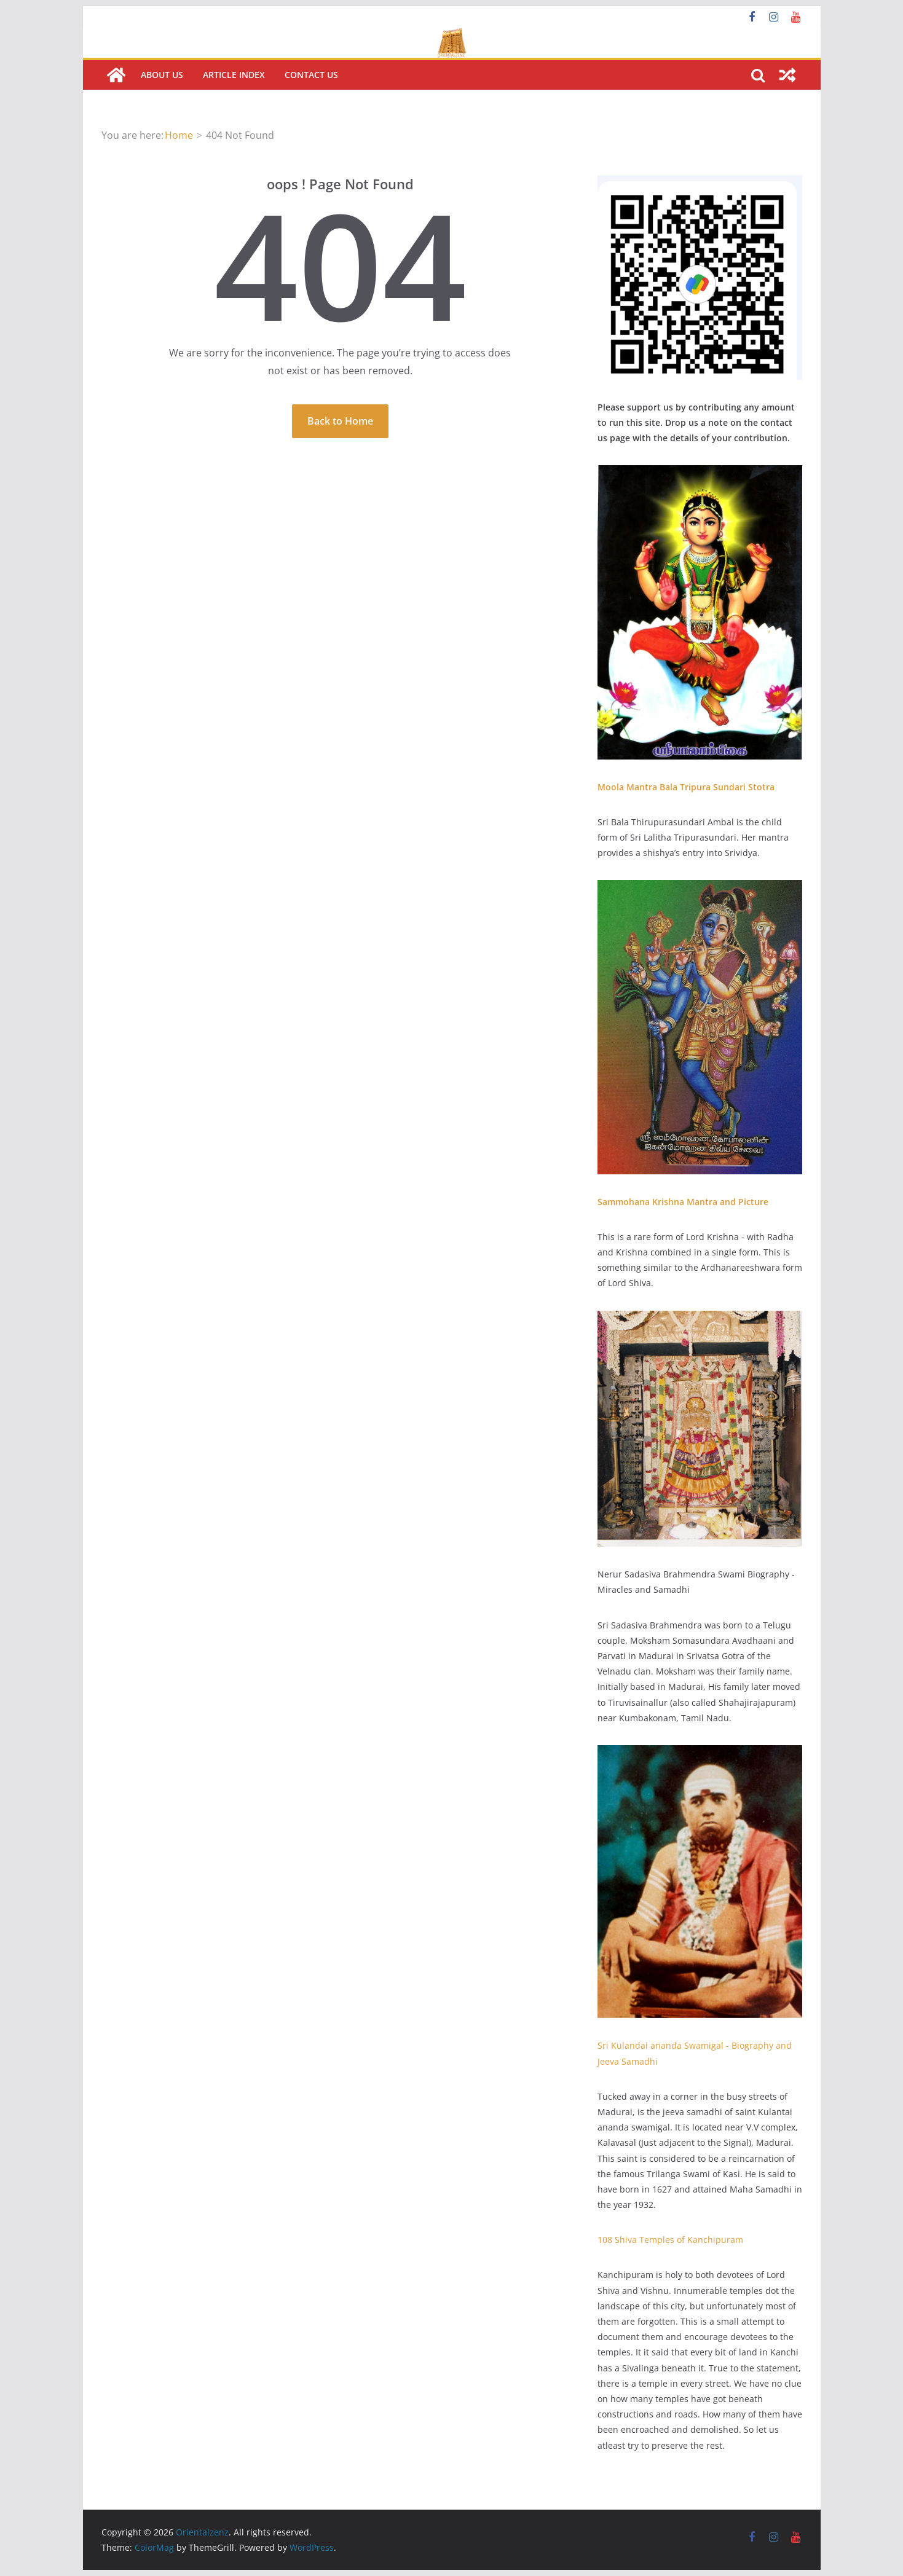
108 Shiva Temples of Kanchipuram (670, 2239)
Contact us (311, 74)
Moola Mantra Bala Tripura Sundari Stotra (686, 787)
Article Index (234, 74)
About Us (162, 74)
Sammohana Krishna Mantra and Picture (682, 1202)
